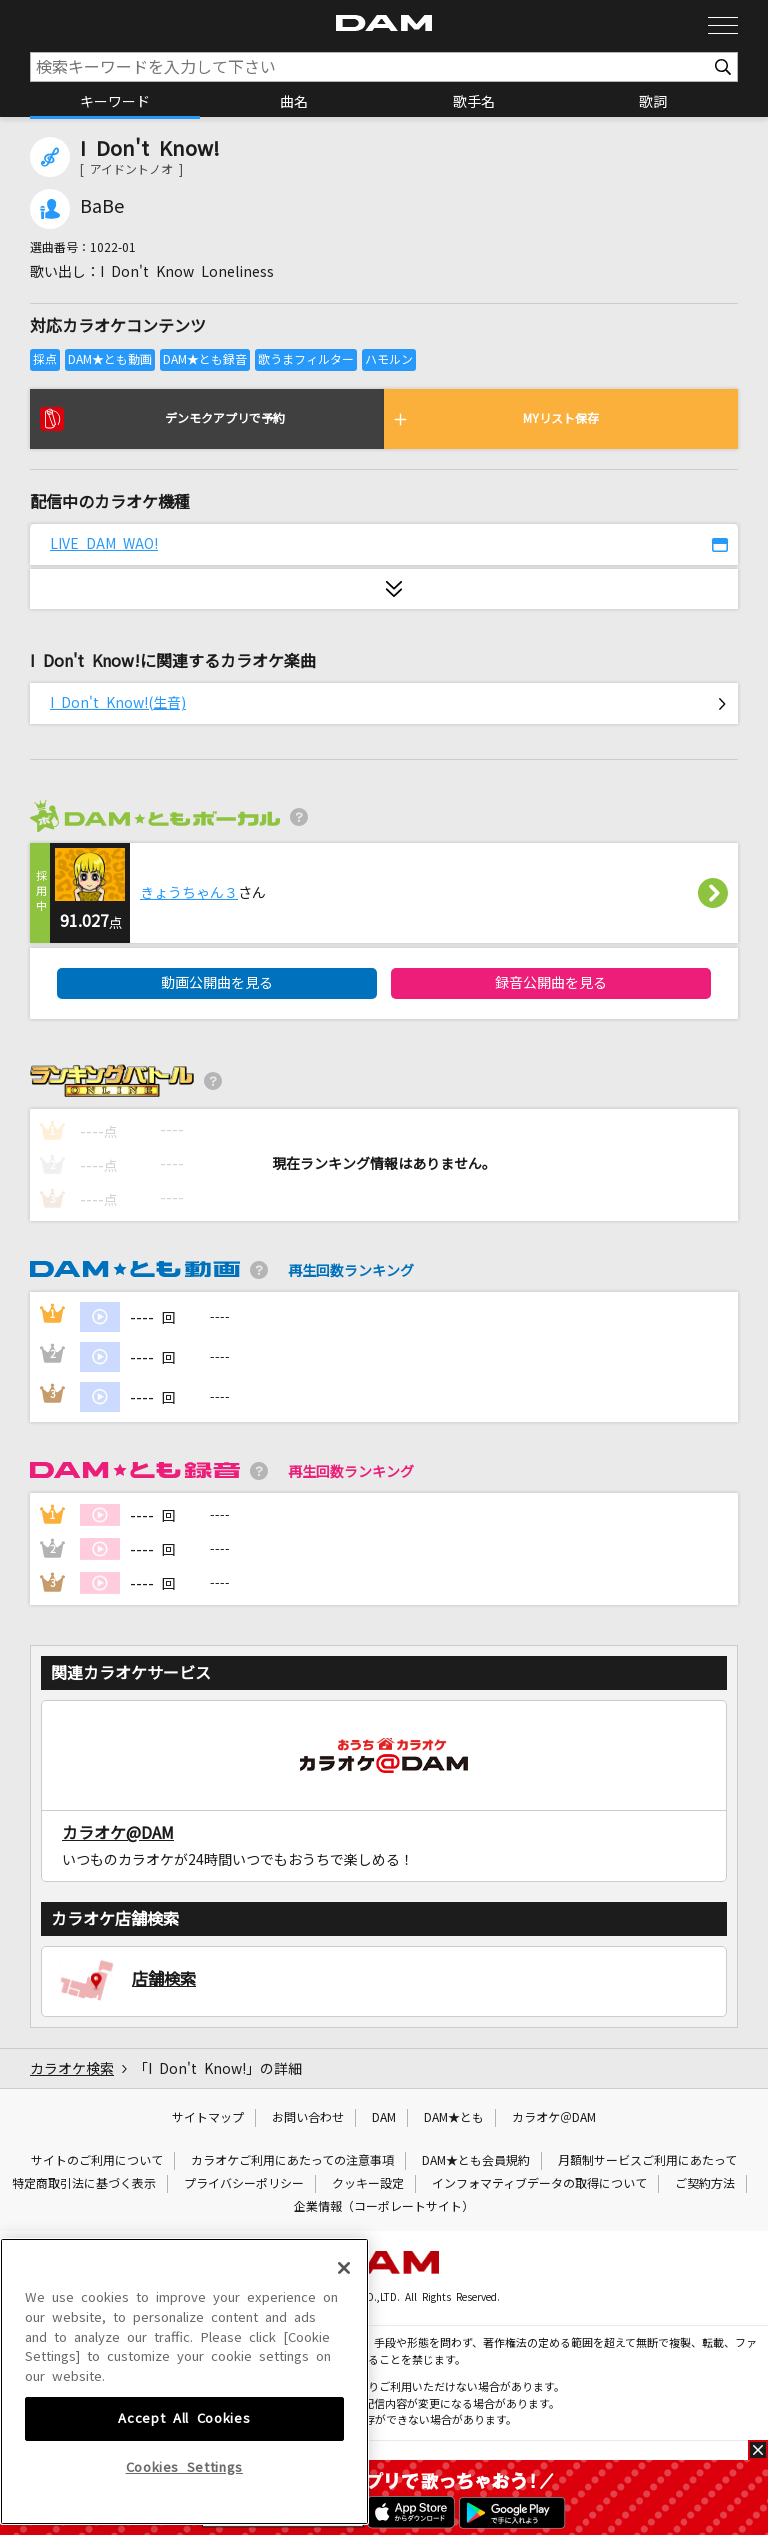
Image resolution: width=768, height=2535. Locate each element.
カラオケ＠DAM (554, 2118)
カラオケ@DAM (118, 1833)
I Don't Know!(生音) (118, 703)
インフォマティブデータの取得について (539, 2184)
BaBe (102, 207)
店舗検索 (164, 1979)
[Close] (344, 2397)
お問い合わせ (308, 2118)
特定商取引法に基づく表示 (84, 2184)
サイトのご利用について (97, 2161)
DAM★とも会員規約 (476, 2161)
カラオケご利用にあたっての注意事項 (292, 2161)
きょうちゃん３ (189, 893)
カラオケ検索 (72, 2069)
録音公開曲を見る (551, 983)
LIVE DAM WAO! (104, 544)
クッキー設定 (368, 2184)
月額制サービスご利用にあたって (647, 2161)
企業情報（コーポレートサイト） (384, 2207)
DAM (384, 2118)
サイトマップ (208, 2118)
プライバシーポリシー (244, 2184)
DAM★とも (454, 2118)
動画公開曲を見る (217, 983)
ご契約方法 (705, 2184)
